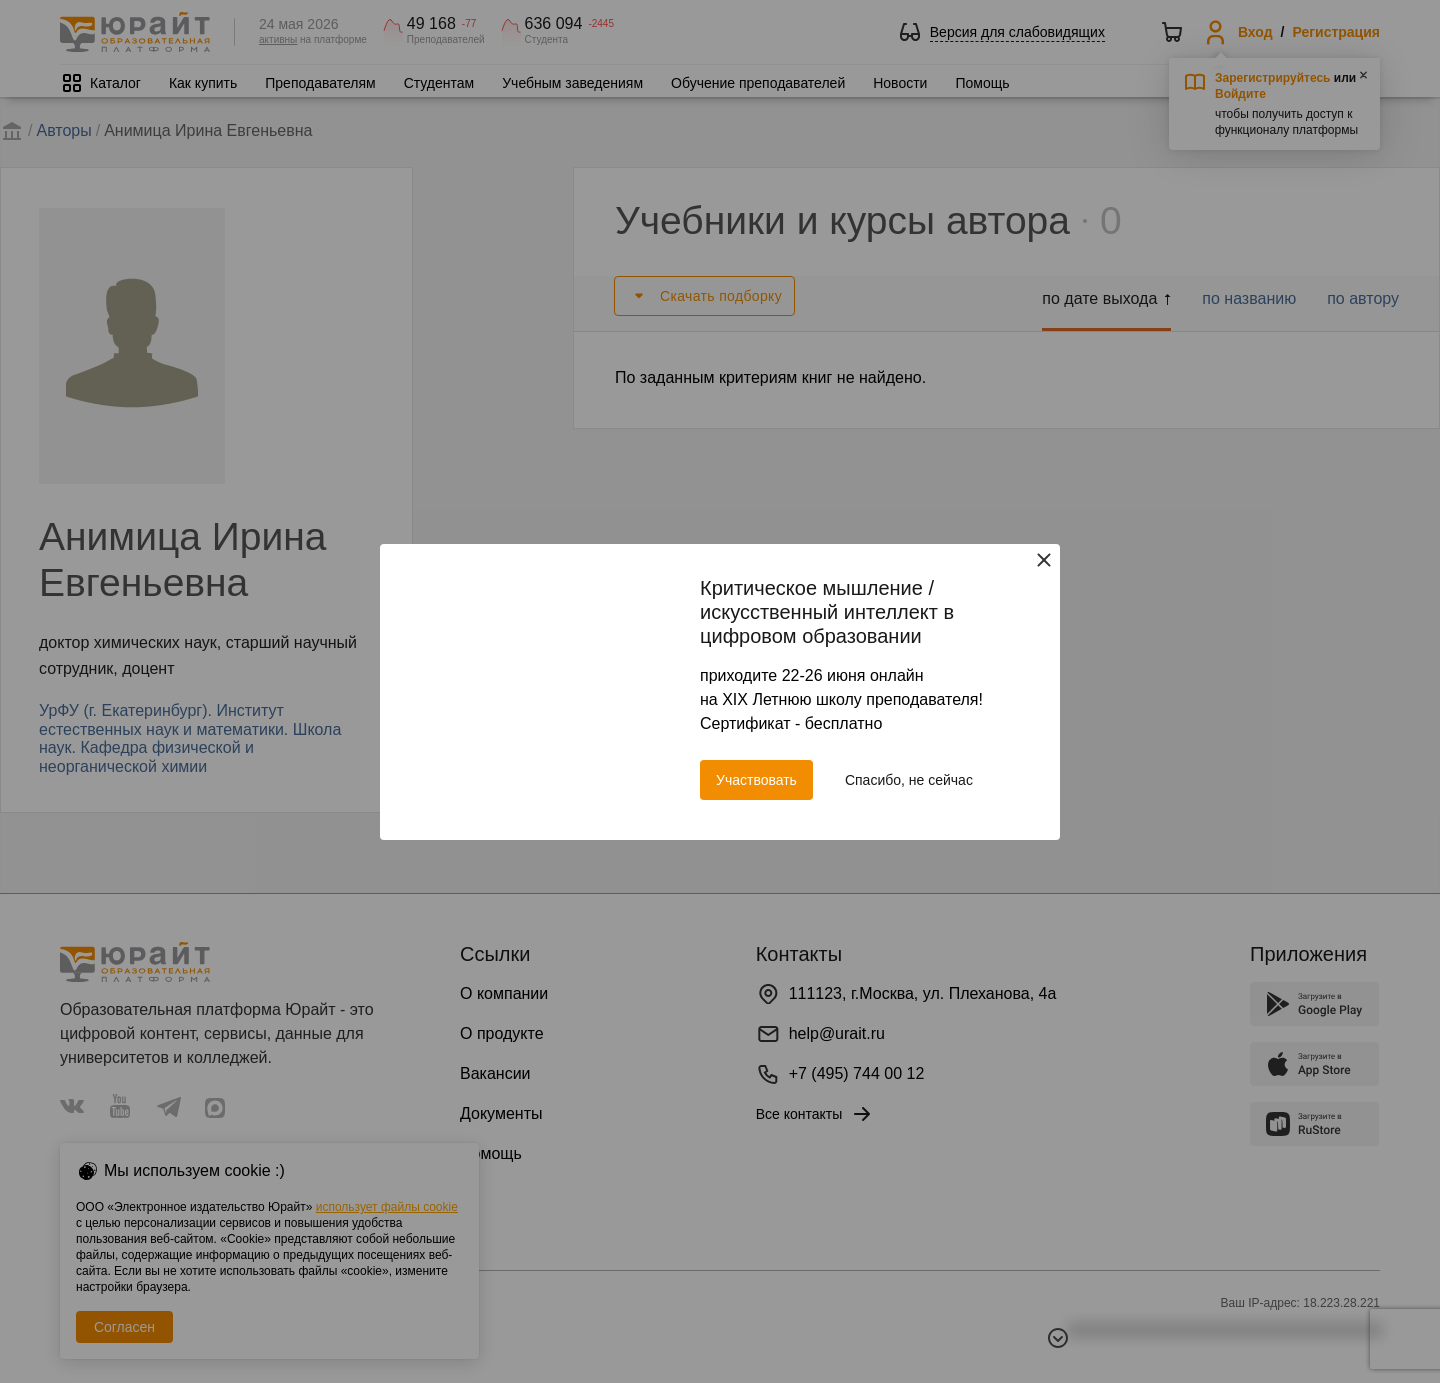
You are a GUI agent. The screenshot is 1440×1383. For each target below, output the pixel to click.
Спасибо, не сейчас (909, 780)
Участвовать (756, 780)
